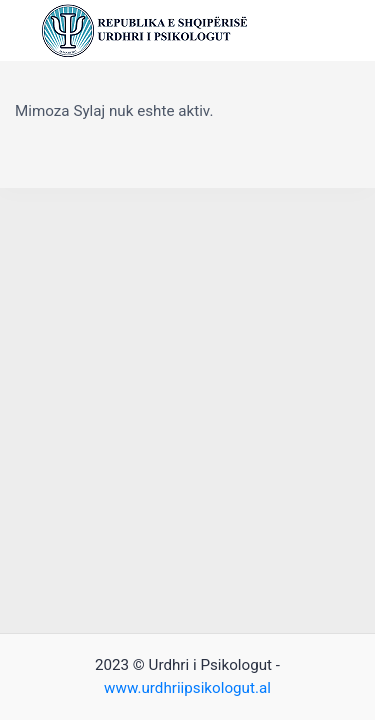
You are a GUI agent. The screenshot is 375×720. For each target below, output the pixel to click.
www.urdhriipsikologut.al (187, 688)
